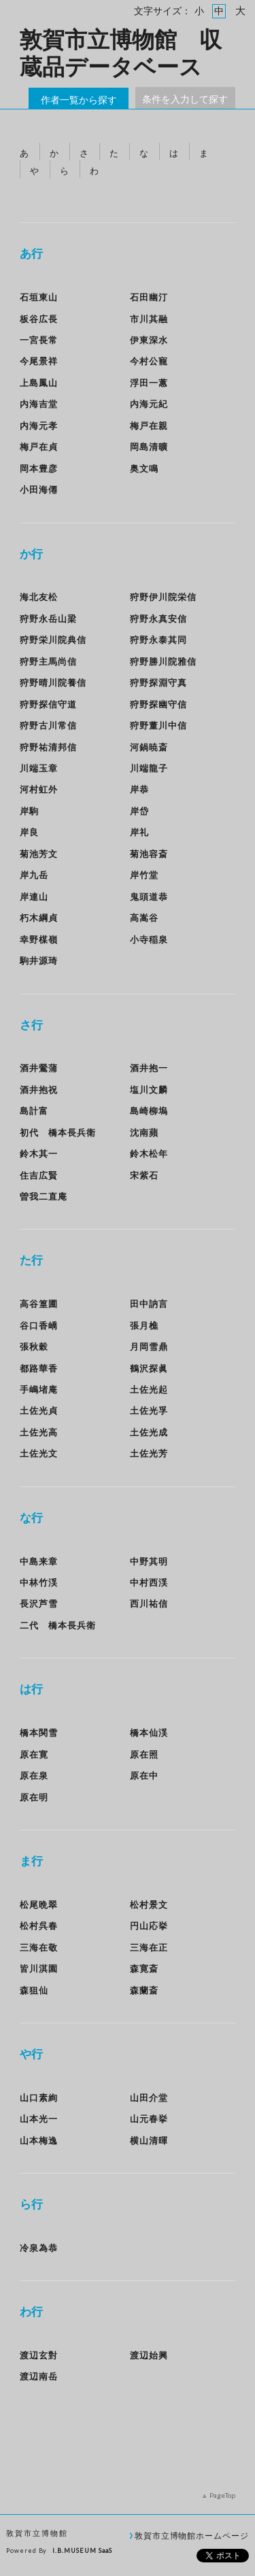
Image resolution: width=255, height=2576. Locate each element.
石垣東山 (39, 297)
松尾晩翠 (39, 1904)
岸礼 (139, 831)
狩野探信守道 (48, 704)
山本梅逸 (39, 2140)
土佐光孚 (149, 1410)
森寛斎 (144, 1968)
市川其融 (149, 318)
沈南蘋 (144, 1132)
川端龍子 (149, 768)
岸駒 (29, 810)
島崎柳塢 (149, 1110)
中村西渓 (149, 1582)
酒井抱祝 (39, 1089)
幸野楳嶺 (39, 939)
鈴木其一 (39, 1153)
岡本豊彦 (39, 468)
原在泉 (34, 1775)
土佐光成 (149, 1432)
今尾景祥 (39, 360)
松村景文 (149, 1904)
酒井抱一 (149, 1067)
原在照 (144, 1754)
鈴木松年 (149, 1153)
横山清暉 (149, 2140)
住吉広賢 (39, 1175)
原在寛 (34, 1754)
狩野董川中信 (158, 725)
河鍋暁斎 (149, 747)
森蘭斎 (144, 1990)
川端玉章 (39, 768)
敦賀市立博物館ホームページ (192, 2535)
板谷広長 (39, 318)
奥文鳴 (144, 468)
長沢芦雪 (39, 1603)
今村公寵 (149, 360)
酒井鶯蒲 (39, 1067)
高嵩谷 (144, 917)
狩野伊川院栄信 (163, 596)
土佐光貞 (39, 1410)
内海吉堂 (39, 403)
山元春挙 (149, 2118)
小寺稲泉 (149, 939)
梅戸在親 (149, 425)
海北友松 (39, 596)
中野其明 (149, 1561)
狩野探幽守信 (158, 704)
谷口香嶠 (39, 1325)
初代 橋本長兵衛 (58, 1132)
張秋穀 (34, 1346)
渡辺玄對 (39, 2355)
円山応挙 (149, 1925)
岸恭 (139, 789)
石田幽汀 (149, 297)
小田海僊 (39, 489)
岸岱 (139, 810)
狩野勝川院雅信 (163, 661)
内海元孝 (39, 425)
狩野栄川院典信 (53, 639)
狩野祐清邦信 (48, 747)
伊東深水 (149, 339)
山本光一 (39, 2118)
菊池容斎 (149, 853)
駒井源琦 (39, 960)
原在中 (144, 1775)
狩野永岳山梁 (48, 618)
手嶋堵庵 (39, 1389)
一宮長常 (39, 339)
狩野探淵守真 (158, 682)
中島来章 (39, 1561)
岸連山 (34, 896)
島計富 (34, 1110)
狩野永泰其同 (158, 639)
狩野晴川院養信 (53, 682)
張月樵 (144, 1325)
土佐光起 (149, 1389)
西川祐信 (149, 1603)
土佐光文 (39, 1453)
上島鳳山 (39, 382)
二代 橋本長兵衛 (58, 1625)
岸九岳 (34, 874)
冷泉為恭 (39, 2247)
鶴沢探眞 (149, 1368)
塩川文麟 (149, 1089)
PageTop (222, 2495)
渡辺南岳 (39, 2376)
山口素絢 (39, 2097)
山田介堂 (149, 2097)
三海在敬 (39, 1947)
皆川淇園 (39, 1968)
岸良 (29, 831)
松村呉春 (39, 1925)
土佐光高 (39, 1432)
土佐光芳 (149, 1453)
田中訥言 (153, 1303)
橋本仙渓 (149, 1732)
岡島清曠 (149, 446)
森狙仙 (34, 1990)
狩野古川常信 (48, 725)
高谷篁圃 (39, 1303)
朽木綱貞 (39, 917)
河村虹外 (39, 789)
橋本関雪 (39, 1732)
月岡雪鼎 (149, 1346)
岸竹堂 (144, 874)
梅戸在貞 (39, 446)
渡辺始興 (149, 2355)
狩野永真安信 (158, 618)
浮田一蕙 (149, 382)
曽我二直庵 (43, 1196)
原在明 (34, 1797)
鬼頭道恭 (149, 896)
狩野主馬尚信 (48, 661)
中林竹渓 (39, 1582)
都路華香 (39, 1368)
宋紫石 (144, 1175)
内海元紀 (149, 403)
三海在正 (149, 1947)
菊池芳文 (39, 853)
